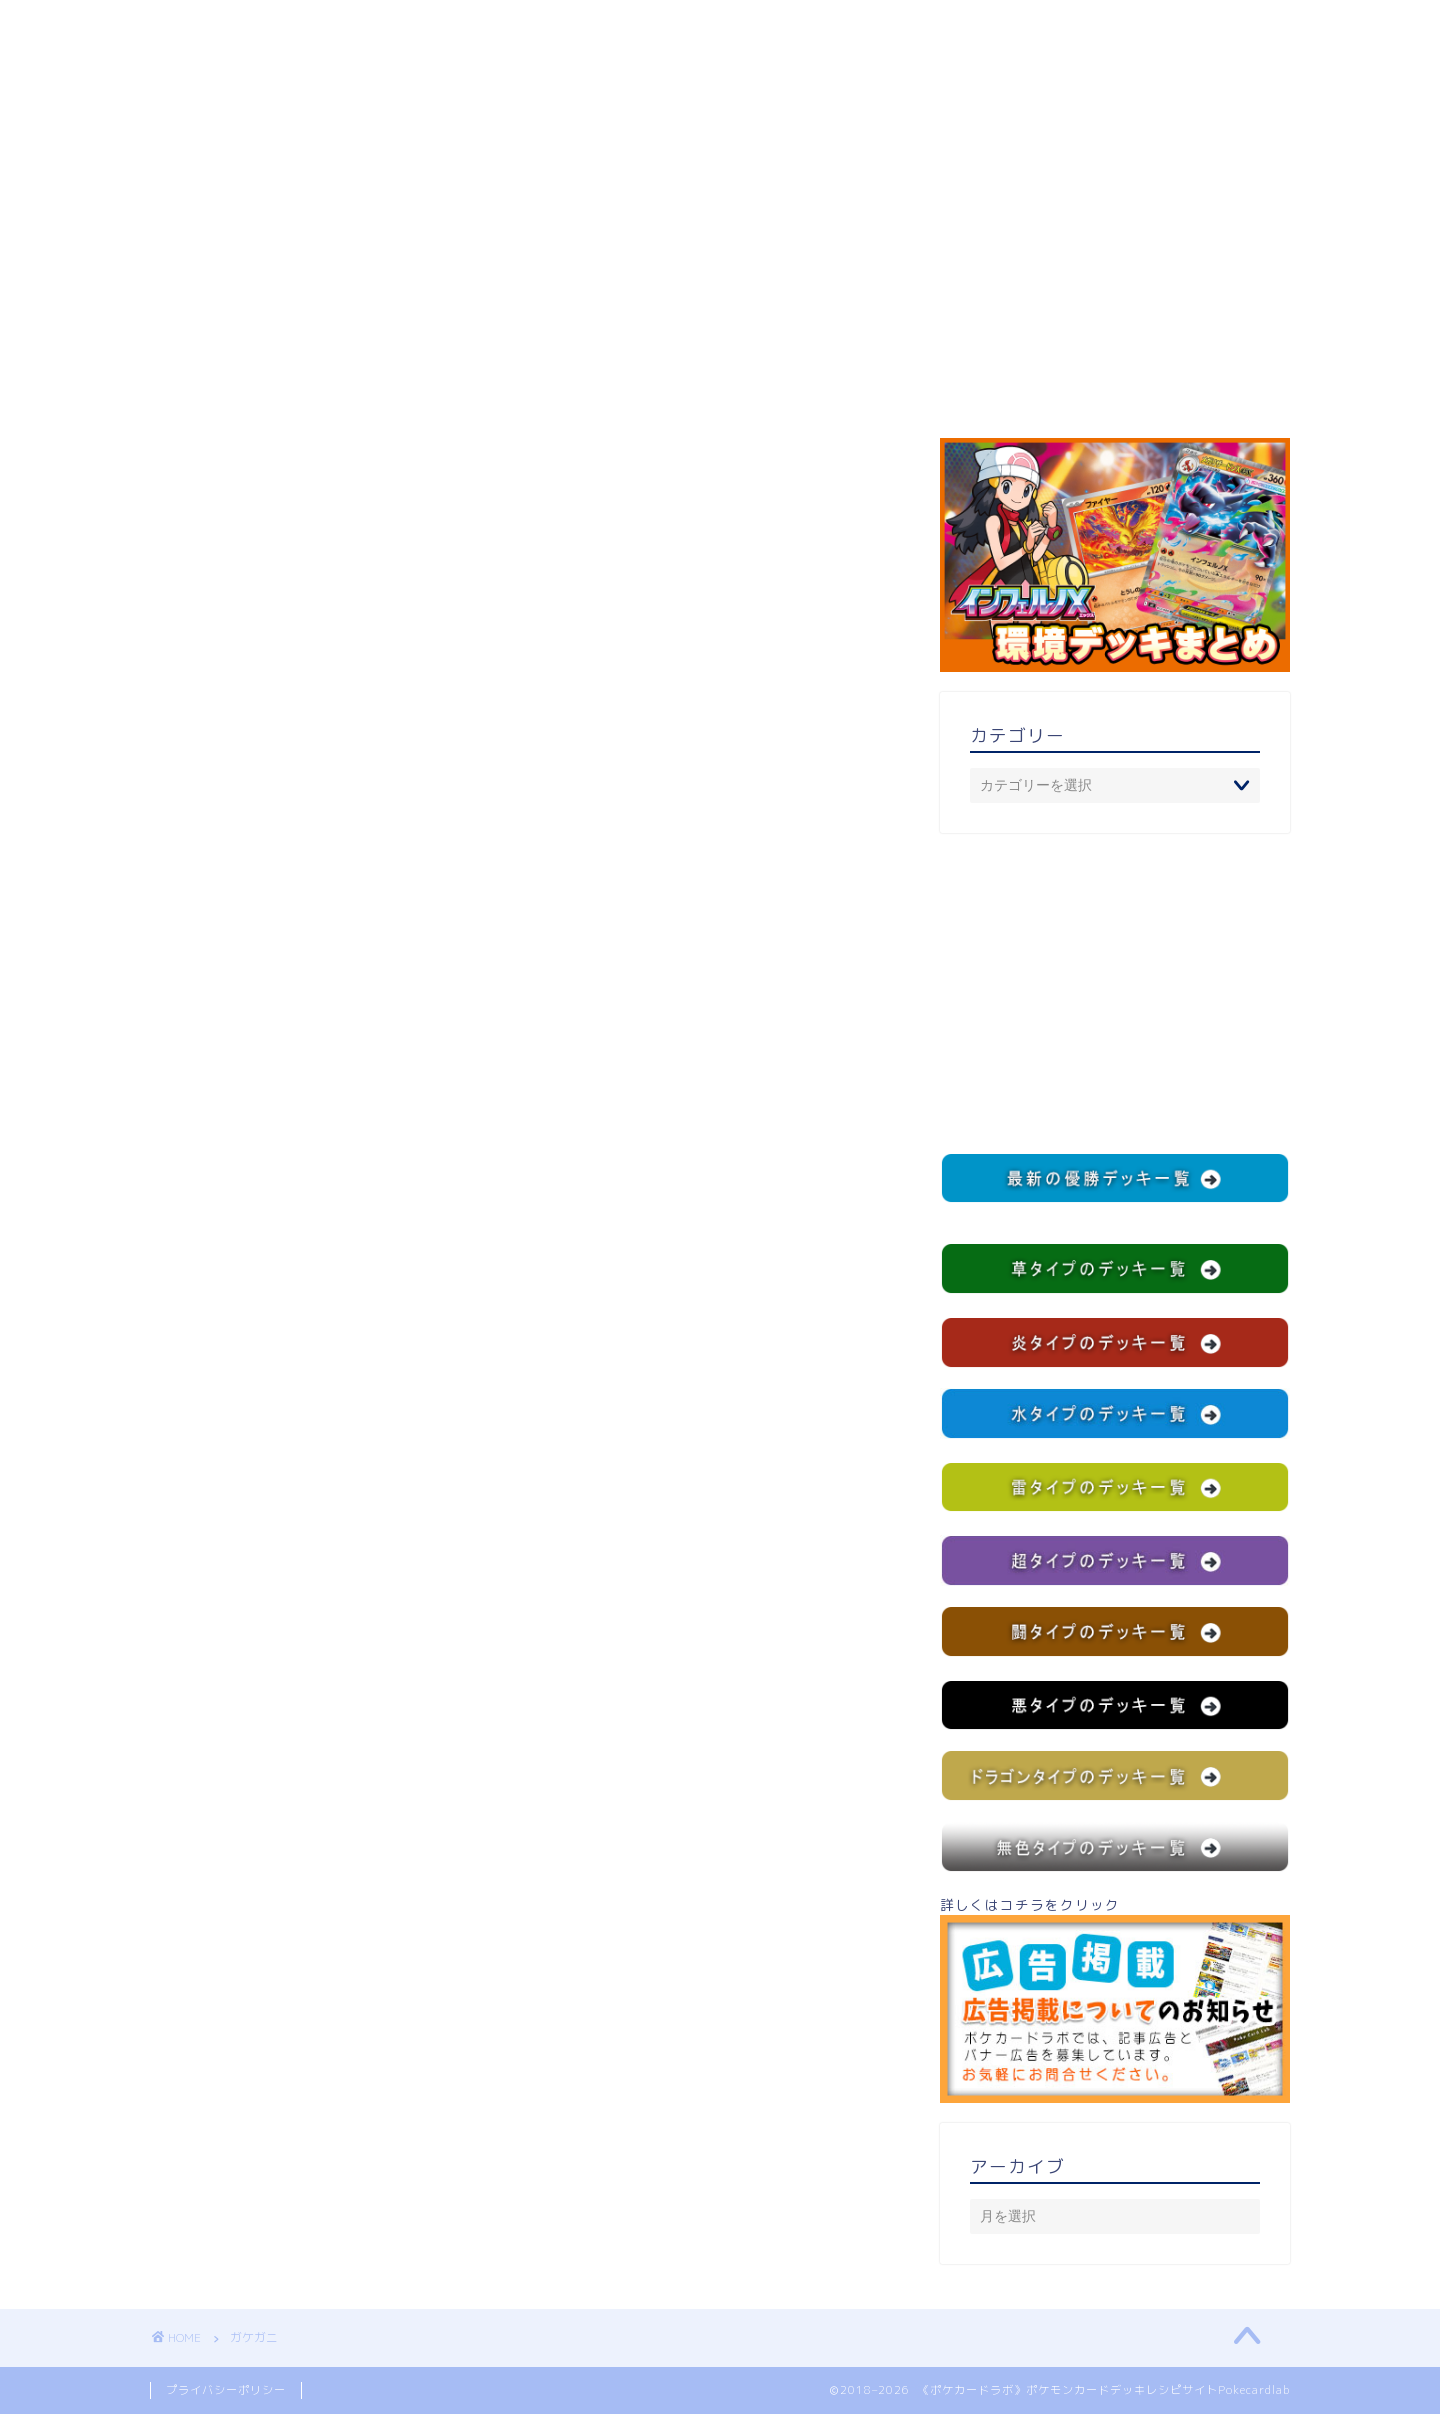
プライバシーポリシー (226, 2390)
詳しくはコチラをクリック (1115, 1999)
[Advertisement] (1115, 993)
